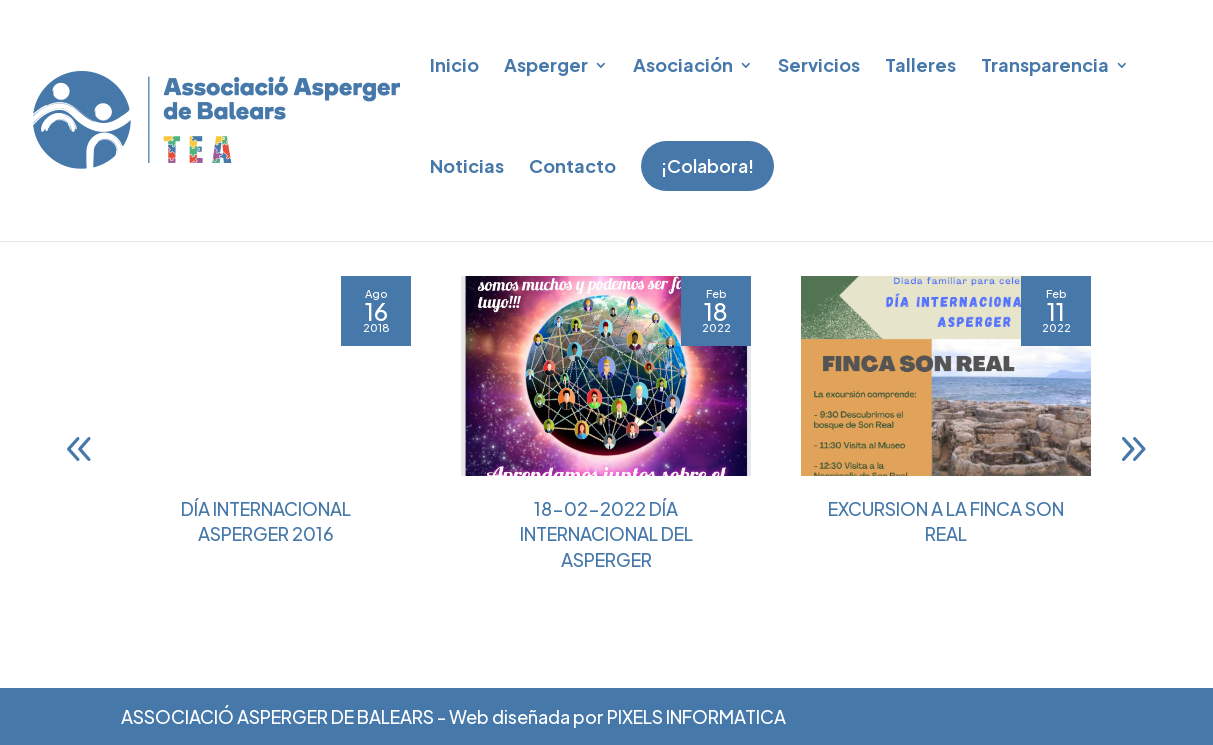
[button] (1133, 499)
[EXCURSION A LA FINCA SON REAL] (946, 426)
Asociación (683, 64)
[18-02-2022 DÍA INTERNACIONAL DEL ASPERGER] (606, 426)
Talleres (920, 64)
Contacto (572, 165)
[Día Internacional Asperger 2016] (266, 426)
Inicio (454, 64)
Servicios (819, 64)
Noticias (467, 165)
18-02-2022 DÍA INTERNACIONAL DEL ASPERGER (606, 583)
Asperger (546, 64)
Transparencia (1045, 64)
